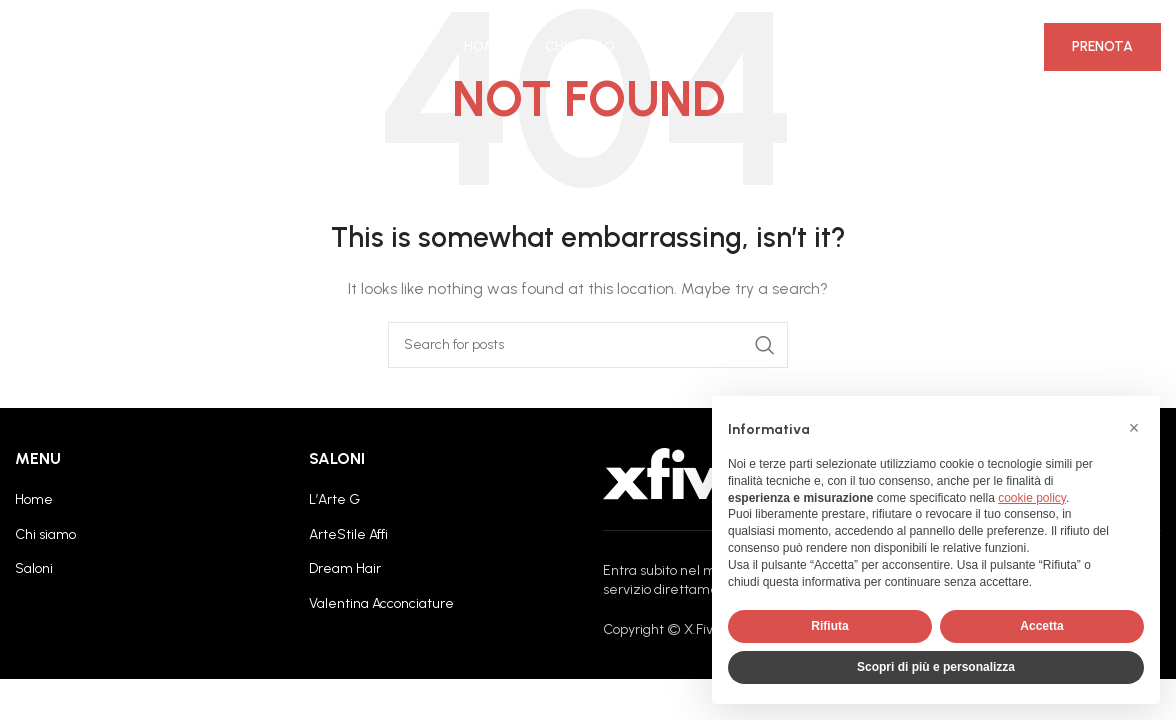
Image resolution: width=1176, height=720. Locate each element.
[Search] (588, 345)
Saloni (34, 568)
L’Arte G (334, 499)
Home (34, 499)
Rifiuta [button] (829, 626)
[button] (1134, 428)
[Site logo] (90, 49)
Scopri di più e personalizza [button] (936, 667)
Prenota (1102, 49)
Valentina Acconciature (381, 603)
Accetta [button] (1041, 626)
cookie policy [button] (1032, 498)
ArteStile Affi (348, 534)
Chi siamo (45, 534)
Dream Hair (345, 568)
